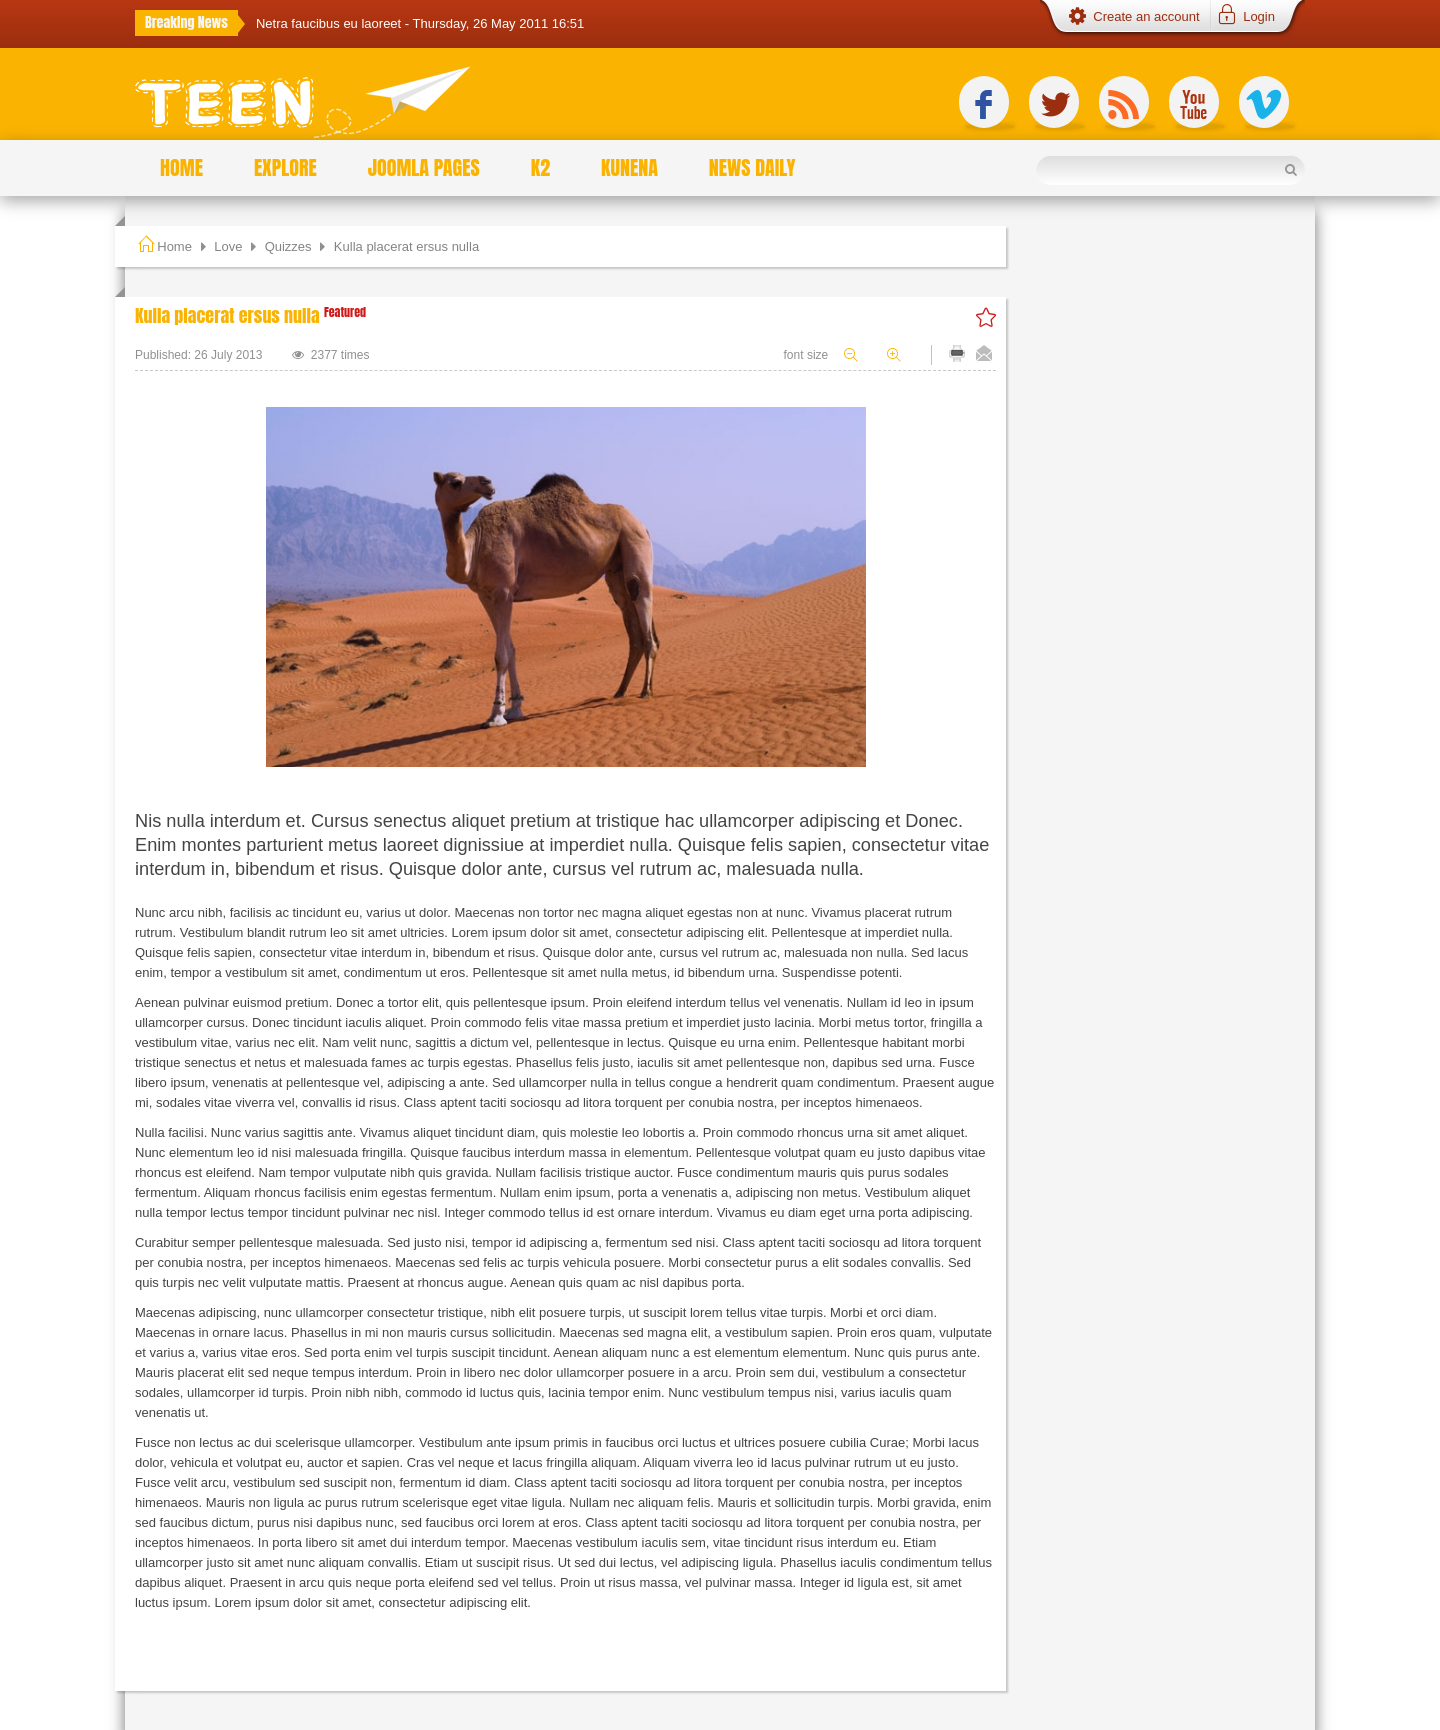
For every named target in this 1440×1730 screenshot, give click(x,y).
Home (174, 246)
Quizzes (288, 246)
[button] (1245, 17)
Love (228, 246)
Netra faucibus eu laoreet (330, 23)
